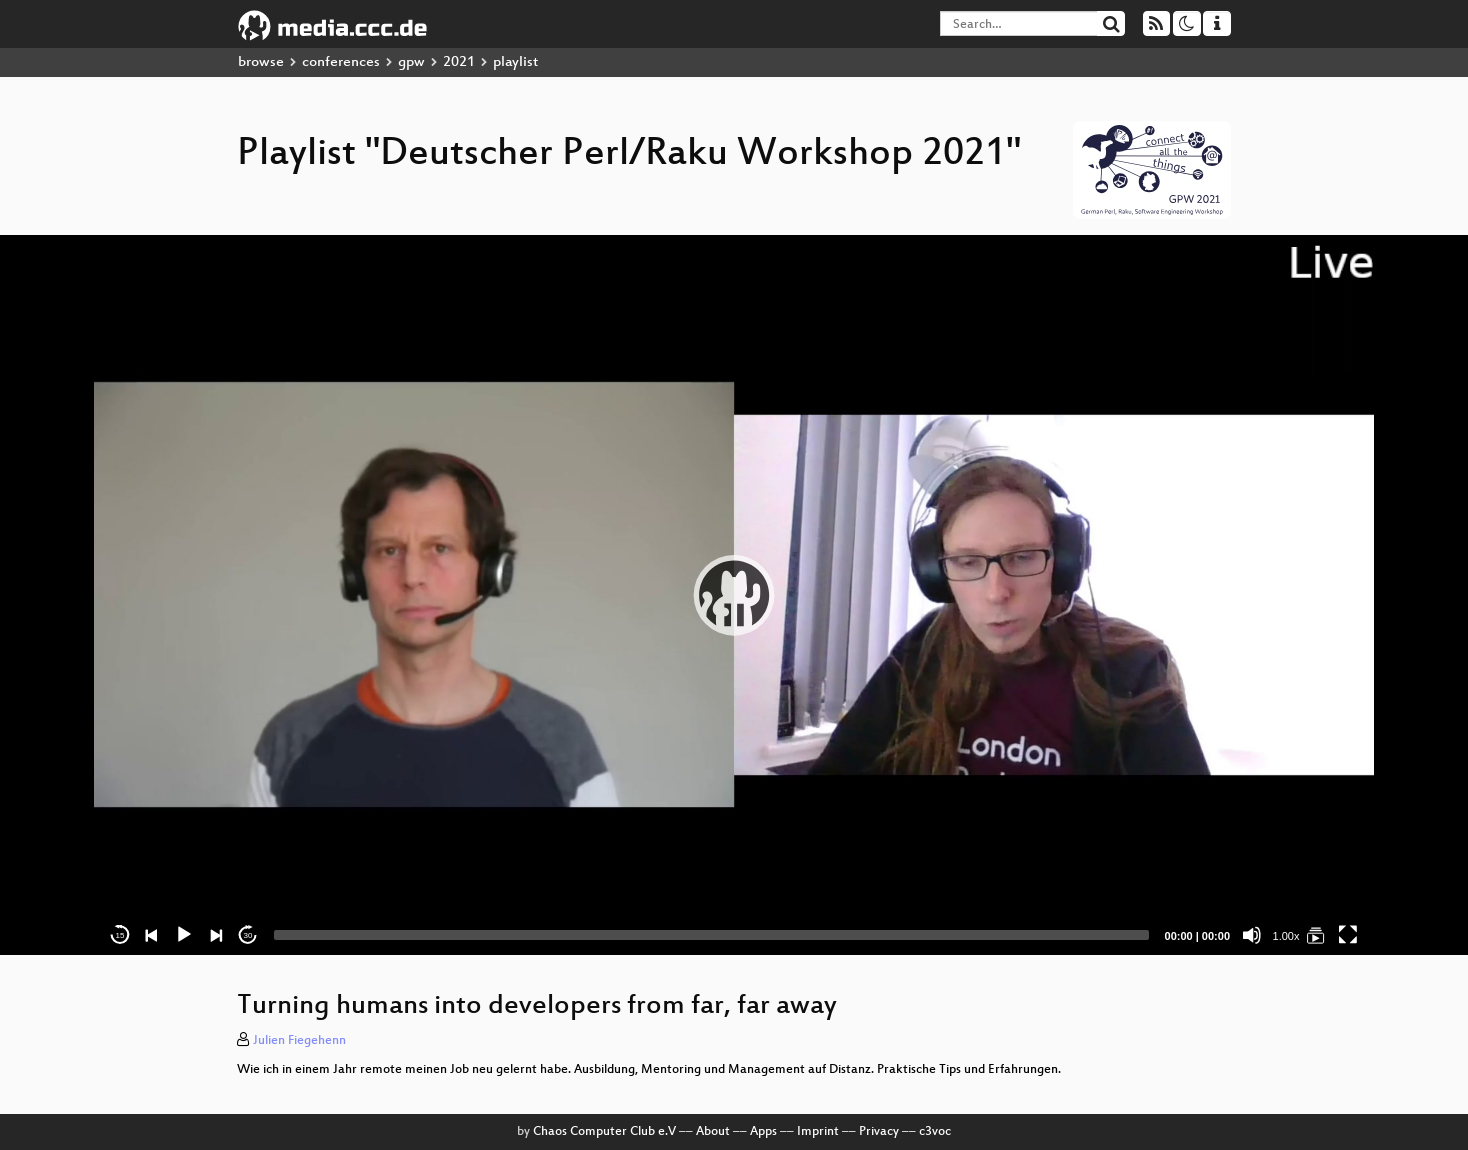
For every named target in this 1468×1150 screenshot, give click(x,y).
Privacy (879, 1132)
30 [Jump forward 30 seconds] (248, 935)
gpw (411, 62)
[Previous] (152, 935)
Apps (763, 1132)
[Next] (216, 935)
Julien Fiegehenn (299, 1041)
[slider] (711, 935)
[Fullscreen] (1348, 935)
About (713, 1132)
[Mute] (1252, 935)
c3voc (935, 1132)
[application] (734, 595)
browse (261, 62)
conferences (341, 62)
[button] (734, 595)
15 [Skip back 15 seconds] (120, 935)
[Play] (184, 935)
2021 (459, 62)
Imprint (818, 1132)
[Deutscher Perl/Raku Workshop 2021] (1316, 935)
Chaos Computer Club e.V (604, 1132)
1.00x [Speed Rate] (1286, 936)
